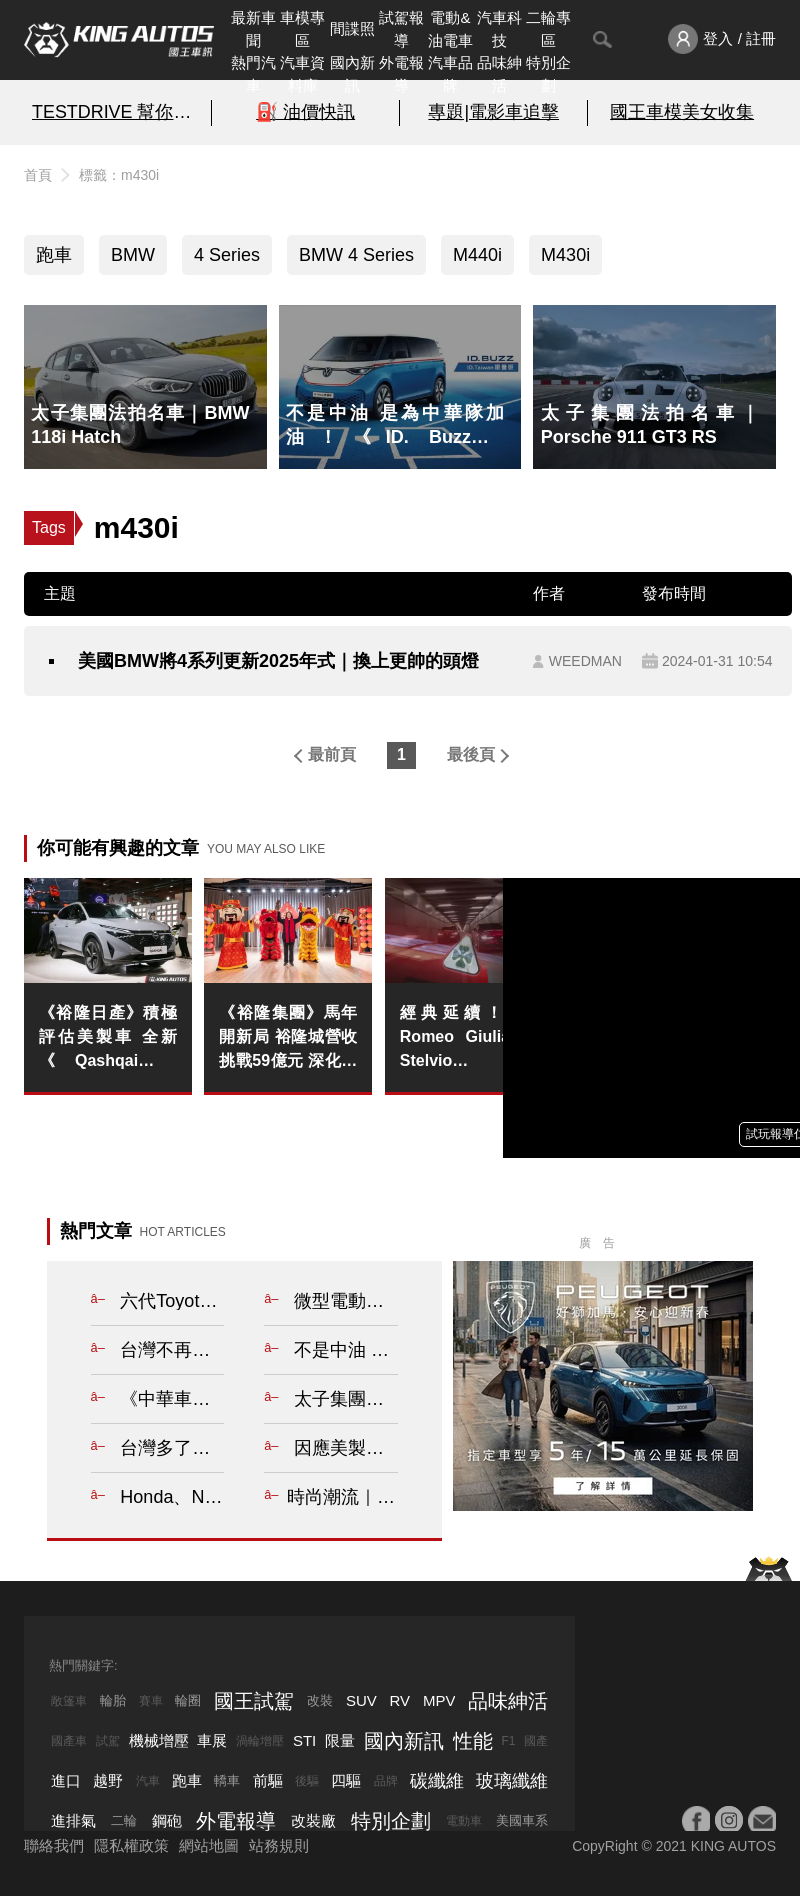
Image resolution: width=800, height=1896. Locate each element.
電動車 (464, 1821)
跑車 (54, 255)
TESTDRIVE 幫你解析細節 (117, 112)
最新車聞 (253, 29)
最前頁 (332, 754)
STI (304, 1740)
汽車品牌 (450, 74)
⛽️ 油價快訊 (305, 112)
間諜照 (352, 28)
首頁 (38, 175)
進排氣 (73, 1820)
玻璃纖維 (512, 1781)
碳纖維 (437, 1781)
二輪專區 (548, 29)
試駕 (108, 1741)
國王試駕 (254, 1701)
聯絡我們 (54, 1845)
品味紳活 (499, 74)
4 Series (227, 255)
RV (400, 1700)
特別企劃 (548, 74)
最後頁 (471, 754)
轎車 (227, 1780)
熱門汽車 (253, 74)
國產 (536, 1741)
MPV (439, 1700)
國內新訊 (352, 74)
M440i (477, 255)
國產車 (69, 1741)
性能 (473, 1741)
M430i (565, 255)
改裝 (320, 1700)
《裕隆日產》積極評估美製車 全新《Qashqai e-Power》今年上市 (108, 1038)
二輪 (124, 1820)
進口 (66, 1780)
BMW (133, 255)
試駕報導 (401, 29)
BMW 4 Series (356, 255)
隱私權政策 (131, 1845)
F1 (508, 1741)
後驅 (307, 1781)
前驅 (268, 1780)
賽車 (151, 1701)
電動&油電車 (450, 29)
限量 (340, 1740)
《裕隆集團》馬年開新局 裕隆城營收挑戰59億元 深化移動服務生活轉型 (288, 1038)
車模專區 (302, 29)
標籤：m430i (119, 175)
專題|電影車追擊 (493, 112)
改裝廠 (313, 1820)
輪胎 (113, 1700)
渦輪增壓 (260, 1741)
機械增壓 (159, 1740)
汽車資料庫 (302, 74)
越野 (108, 1780)
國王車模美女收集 (682, 112)
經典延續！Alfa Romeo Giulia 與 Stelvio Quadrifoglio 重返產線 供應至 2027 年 (469, 1038)
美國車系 (522, 1820)
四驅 (346, 1780)
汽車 (148, 1781)
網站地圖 (209, 1845)
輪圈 (188, 1700)
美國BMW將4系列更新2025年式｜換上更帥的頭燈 (278, 661)
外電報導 (401, 74)
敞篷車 (69, 1701)
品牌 (386, 1781)
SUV (361, 1700)
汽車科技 (499, 29)
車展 (212, 1740)
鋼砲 (167, 1820)
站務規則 (279, 1845)
